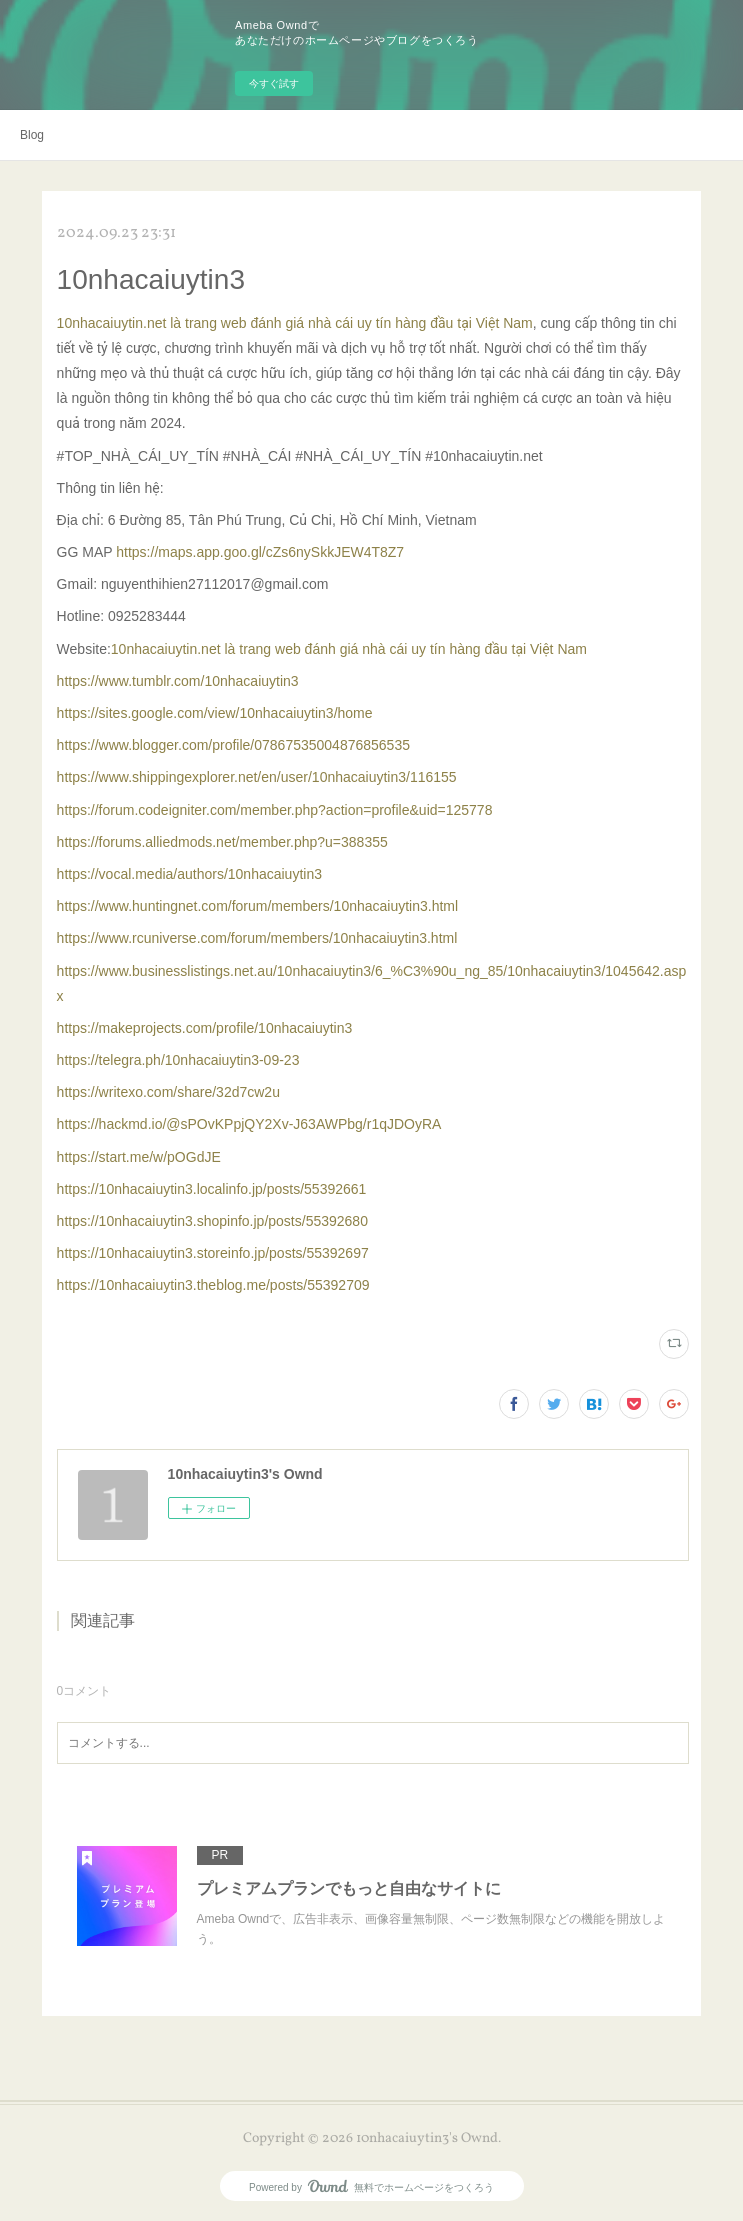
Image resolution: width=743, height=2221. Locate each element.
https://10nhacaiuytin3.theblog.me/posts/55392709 (213, 1285)
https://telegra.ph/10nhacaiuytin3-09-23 (178, 1060)
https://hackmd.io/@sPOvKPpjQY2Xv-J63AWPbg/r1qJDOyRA (249, 1124)
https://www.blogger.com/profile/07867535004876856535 (233, 745)
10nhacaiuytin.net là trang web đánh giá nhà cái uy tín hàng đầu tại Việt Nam (295, 323)
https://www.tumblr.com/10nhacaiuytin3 (178, 681)
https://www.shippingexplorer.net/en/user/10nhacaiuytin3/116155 (257, 777)
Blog (32, 135)
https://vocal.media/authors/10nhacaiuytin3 (189, 874)
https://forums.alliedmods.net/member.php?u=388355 (222, 842)
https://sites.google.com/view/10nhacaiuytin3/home (215, 713)
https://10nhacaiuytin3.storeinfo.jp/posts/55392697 (213, 1253)
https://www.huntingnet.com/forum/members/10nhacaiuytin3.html (258, 906)
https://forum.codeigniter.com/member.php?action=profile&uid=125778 (275, 810)
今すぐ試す (274, 83)
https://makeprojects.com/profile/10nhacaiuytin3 (205, 1028)
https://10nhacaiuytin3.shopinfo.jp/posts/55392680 (212, 1221)
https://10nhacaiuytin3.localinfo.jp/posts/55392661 (212, 1189)
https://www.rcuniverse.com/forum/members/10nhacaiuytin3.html (257, 938)
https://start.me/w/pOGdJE (139, 1157)
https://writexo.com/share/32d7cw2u (168, 1092)
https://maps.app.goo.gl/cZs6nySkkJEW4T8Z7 (260, 552)
